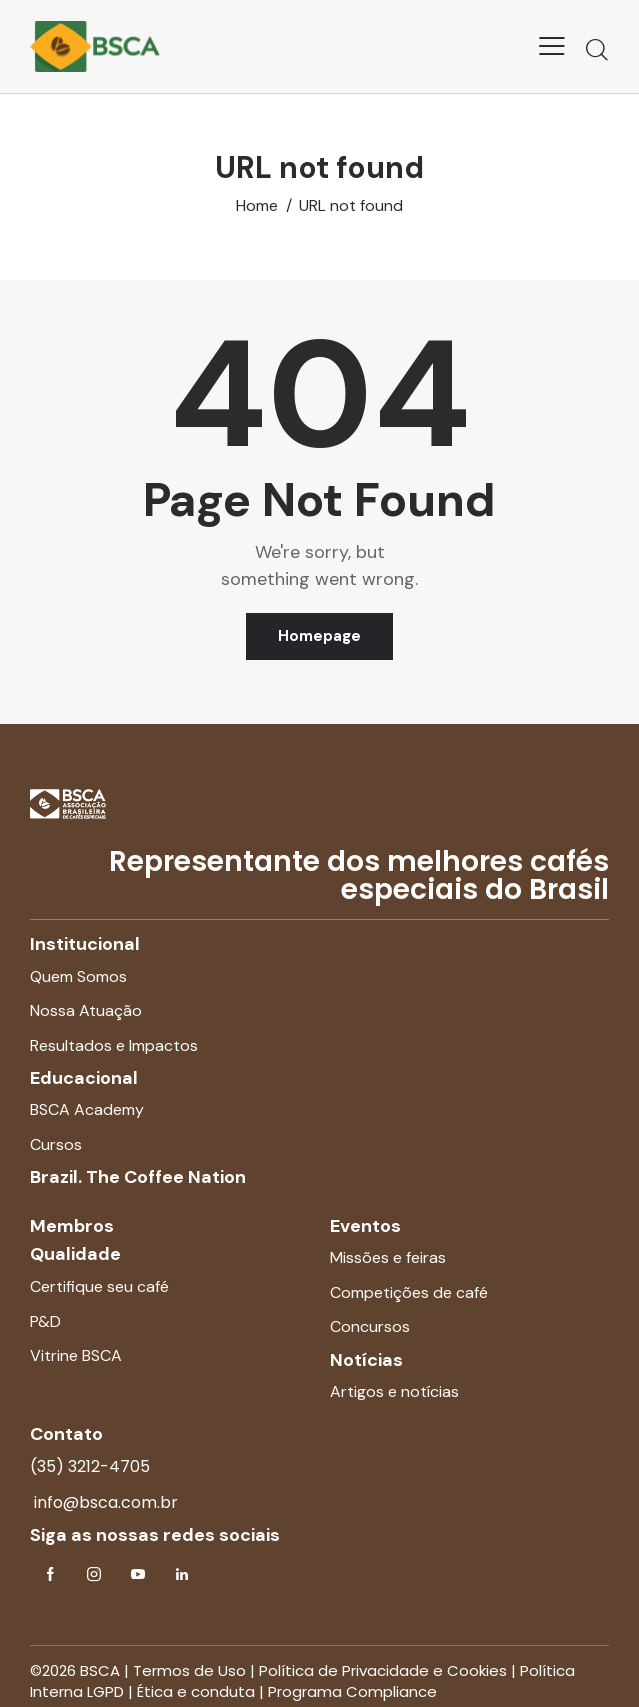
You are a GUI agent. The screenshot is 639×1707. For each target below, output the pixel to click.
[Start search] (597, 49)
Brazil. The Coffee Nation (138, 1177)
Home (257, 206)
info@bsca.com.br (104, 1502)
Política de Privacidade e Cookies (383, 1670)
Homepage (319, 636)
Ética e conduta (196, 1691)
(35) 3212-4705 (90, 1466)
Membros (72, 1226)
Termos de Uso (189, 1670)
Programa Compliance (352, 1691)
